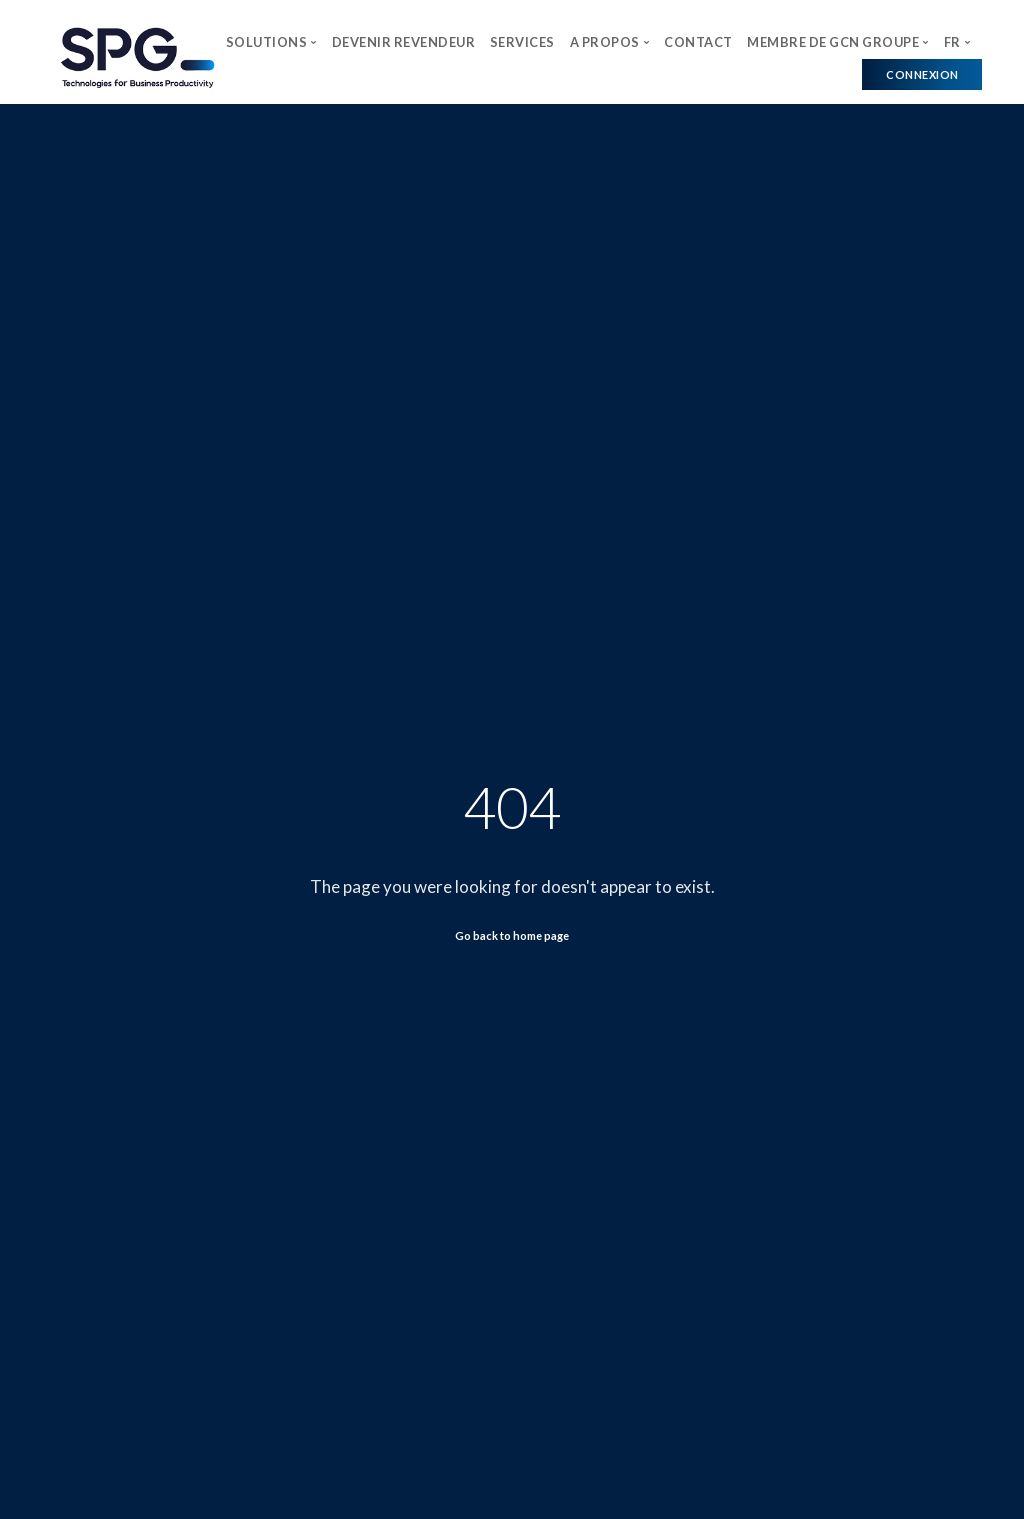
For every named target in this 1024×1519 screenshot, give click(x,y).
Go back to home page (512, 935)
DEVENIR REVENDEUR (404, 42)
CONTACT (698, 42)
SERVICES (522, 42)
